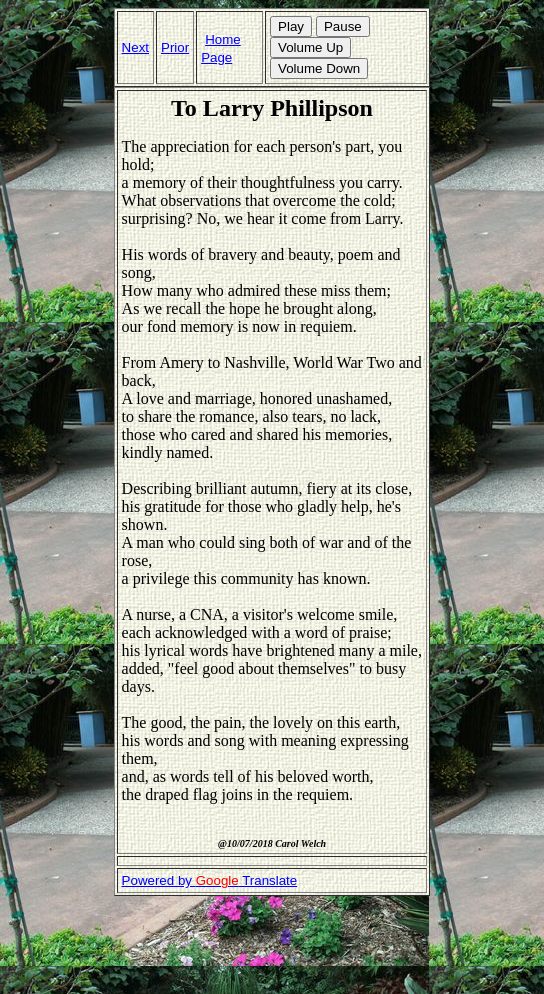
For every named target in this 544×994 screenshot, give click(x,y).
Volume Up (310, 47)
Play (291, 26)
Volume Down (319, 68)
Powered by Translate (210, 880)
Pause (343, 26)
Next (135, 47)
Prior (175, 47)
